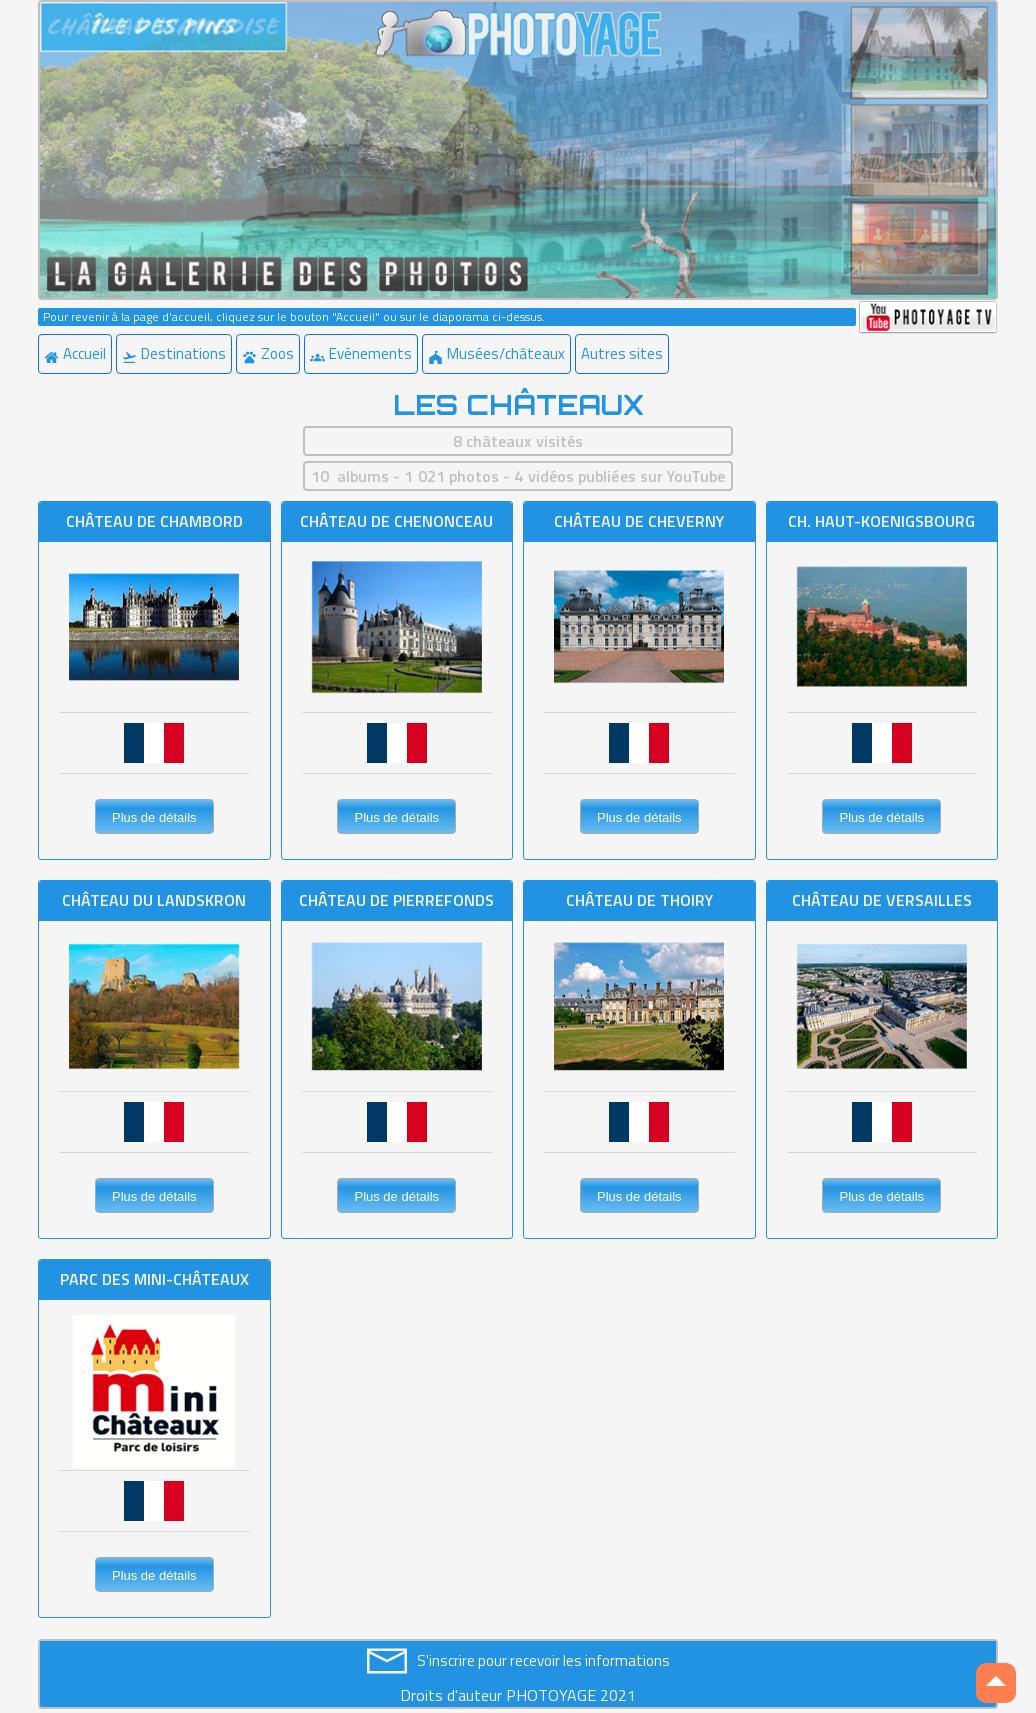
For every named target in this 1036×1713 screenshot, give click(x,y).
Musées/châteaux (496, 353)
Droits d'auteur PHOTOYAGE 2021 (518, 1695)
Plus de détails (154, 817)
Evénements (361, 353)
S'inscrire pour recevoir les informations (543, 1660)
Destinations (174, 353)
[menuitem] (77, 354)
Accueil (75, 353)
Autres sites (622, 353)
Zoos (268, 353)
